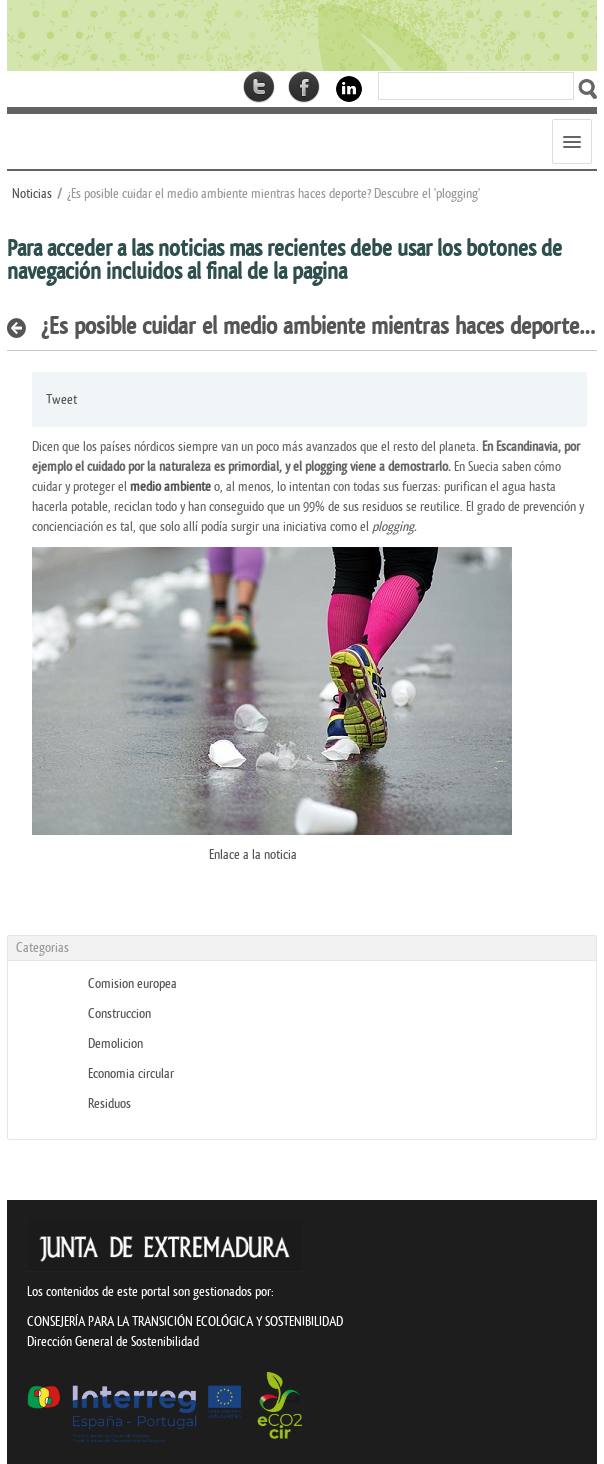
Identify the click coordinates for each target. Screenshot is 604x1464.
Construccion (119, 1013)
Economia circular (131, 1073)
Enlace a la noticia (253, 854)
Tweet (61, 399)
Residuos (109, 1103)
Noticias (32, 193)
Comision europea (132, 983)
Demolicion (115, 1043)
